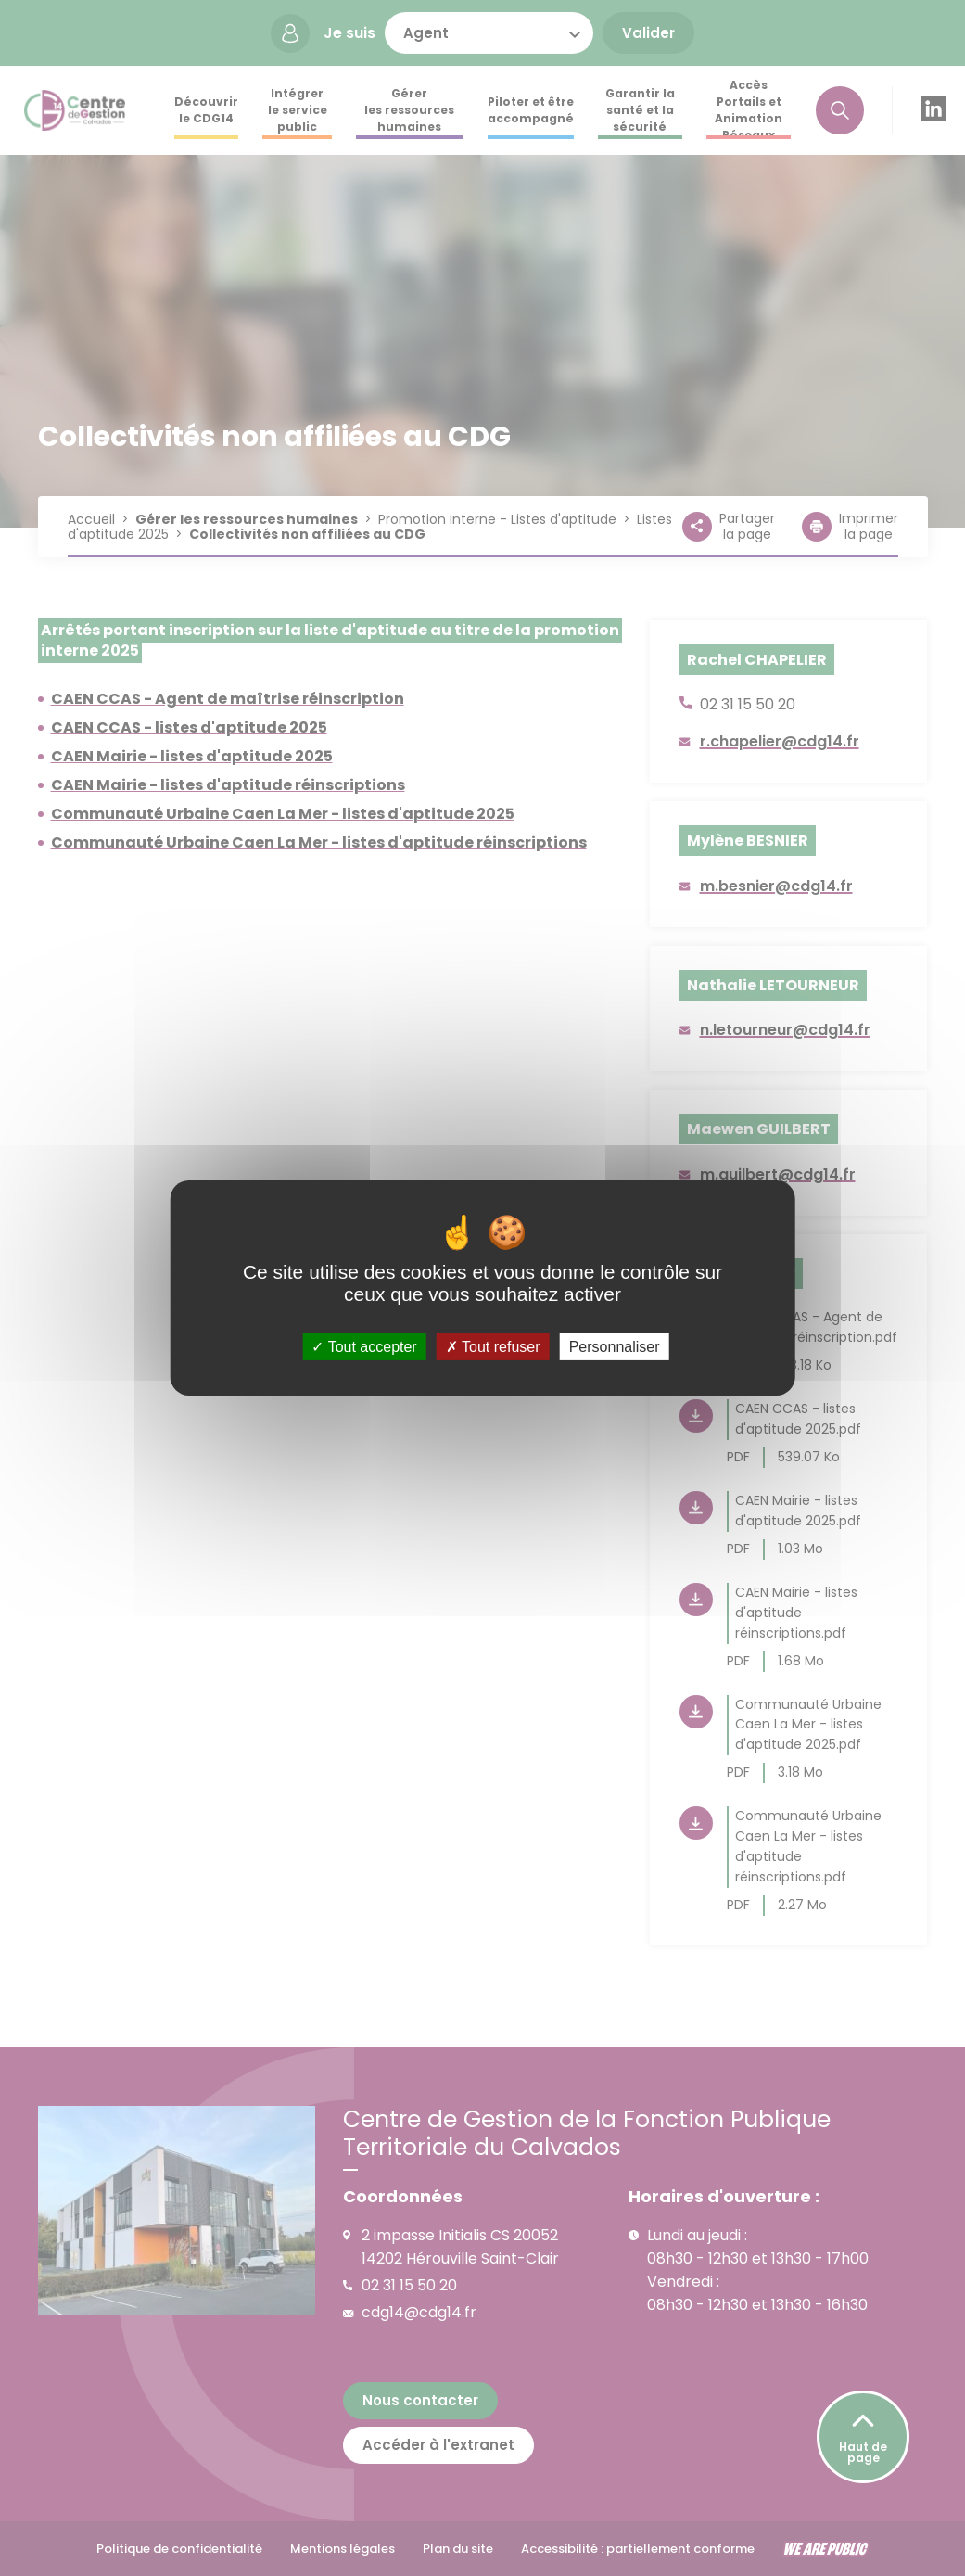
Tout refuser (493, 1347)
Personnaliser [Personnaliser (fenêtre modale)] (614, 1347)
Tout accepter (363, 1347)
